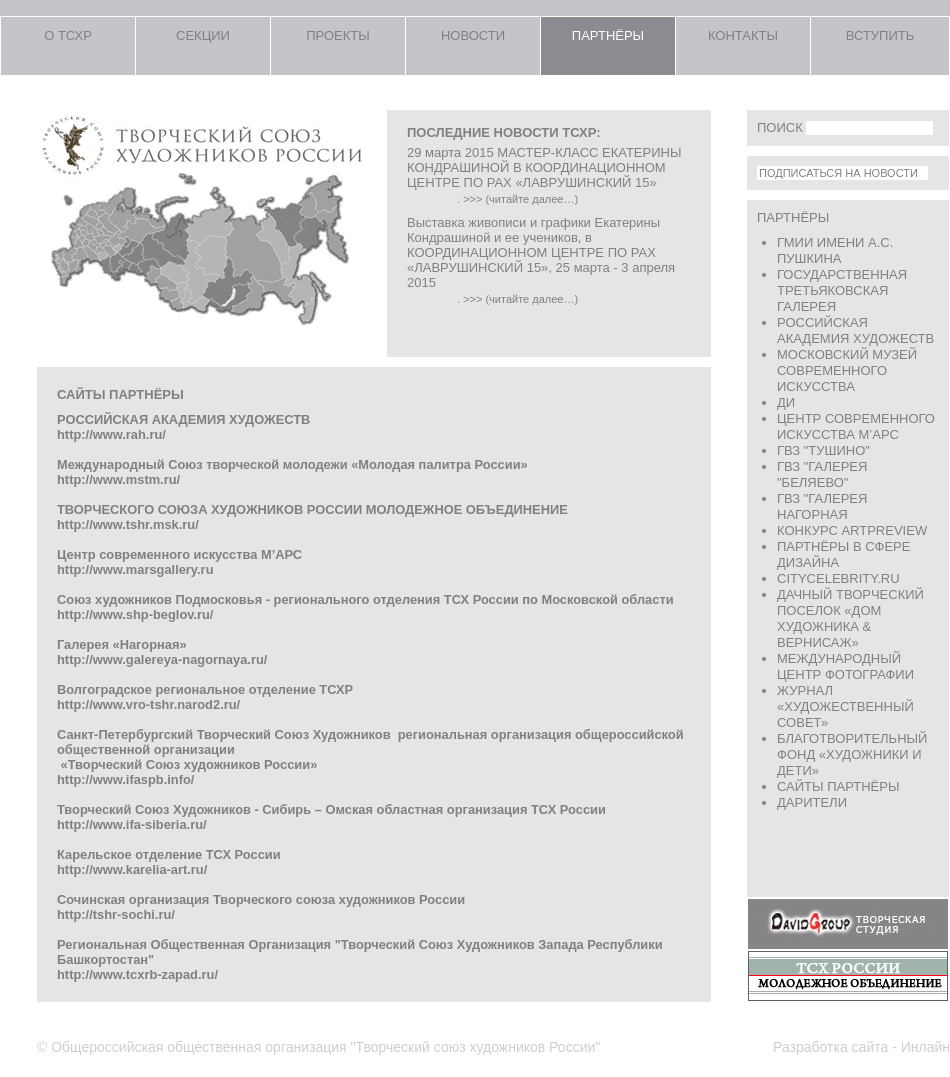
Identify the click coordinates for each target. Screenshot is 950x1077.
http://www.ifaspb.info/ (125, 779)
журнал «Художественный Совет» (845, 706)
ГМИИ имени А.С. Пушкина (835, 250)
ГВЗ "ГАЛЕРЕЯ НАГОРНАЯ (822, 506)
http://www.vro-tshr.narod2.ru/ (152, 704)
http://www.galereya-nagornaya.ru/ (162, 659)
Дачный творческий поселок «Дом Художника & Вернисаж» (850, 618)
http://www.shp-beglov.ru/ (135, 614)
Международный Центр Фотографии (845, 666)
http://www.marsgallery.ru (135, 569)
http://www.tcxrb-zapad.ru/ (139, 974)
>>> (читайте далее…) (520, 199)
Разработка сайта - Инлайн (861, 1047)
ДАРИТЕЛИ (812, 802)
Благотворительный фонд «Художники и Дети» (852, 754)
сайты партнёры (838, 786)
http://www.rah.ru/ (111, 434)
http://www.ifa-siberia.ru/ (133, 824)
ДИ (786, 402)
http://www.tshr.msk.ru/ (128, 524)
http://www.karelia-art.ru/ (134, 869)
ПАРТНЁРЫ (793, 217)
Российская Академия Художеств (855, 330)
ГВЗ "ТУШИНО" (823, 450)
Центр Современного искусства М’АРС (856, 426)
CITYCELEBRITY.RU (838, 578)
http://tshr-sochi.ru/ (117, 914)
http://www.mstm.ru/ (118, 479)
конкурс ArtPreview (852, 530)
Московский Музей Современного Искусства (847, 370)
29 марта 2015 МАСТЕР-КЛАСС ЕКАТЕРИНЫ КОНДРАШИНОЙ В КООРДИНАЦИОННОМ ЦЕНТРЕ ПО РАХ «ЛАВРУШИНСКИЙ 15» (544, 167)
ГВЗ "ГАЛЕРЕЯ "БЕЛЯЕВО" (822, 474)
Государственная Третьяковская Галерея (842, 290)
